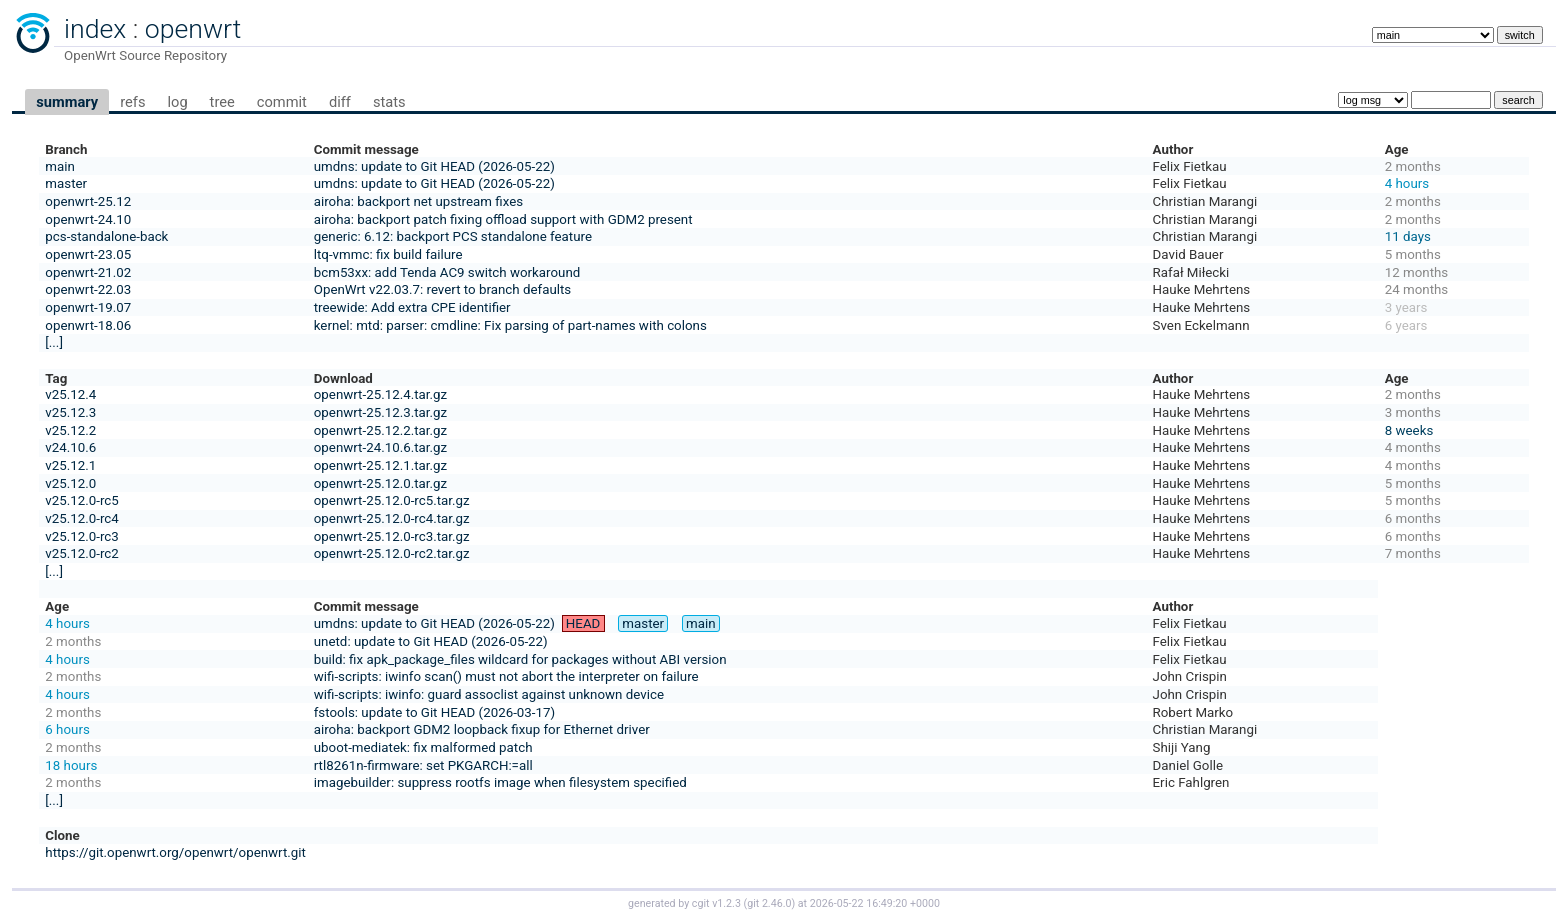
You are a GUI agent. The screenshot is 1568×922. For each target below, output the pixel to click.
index (95, 29)
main (60, 166)
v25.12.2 (70, 430)
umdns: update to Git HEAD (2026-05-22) (434, 166)
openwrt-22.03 (88, 289)
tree (222, 102)
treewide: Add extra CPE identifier (412, 307)
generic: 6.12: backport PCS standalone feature (453, 236)
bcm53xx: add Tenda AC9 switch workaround (447, 272)
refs (132, 102)
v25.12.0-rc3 (81, 536)
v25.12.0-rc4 (81, 518)
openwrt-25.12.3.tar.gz (380, 412)
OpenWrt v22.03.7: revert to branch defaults (442, 289)
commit (282, 102)
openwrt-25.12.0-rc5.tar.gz (392, 500)
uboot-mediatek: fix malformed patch (423, 747)
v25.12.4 (70, 394)
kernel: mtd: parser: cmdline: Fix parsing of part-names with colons (510, 325)
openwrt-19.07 (88, 307)
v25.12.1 (70, 465)
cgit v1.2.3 (716, 903)
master (66, 183)
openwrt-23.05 (88, 254)
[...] (54, 342)
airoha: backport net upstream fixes (418, 201)
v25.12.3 (70, 412)
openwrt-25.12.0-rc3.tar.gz (392, 536)
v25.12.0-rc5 (81, 500)
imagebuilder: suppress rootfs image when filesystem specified (500, 782)
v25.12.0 (70, 483)
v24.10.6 (70, 447)
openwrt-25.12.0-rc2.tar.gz (392, 553)
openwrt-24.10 (88, 219)
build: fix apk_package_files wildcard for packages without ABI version (520, 659)
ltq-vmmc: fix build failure (388, 254)
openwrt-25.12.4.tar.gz (380, 394)
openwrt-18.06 (88, 325)
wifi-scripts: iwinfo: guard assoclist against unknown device (489, 694)
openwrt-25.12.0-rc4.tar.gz (392, 518)
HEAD (583, 623)
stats (389, 102)
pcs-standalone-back (106, 236)
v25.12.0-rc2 (81, 553)
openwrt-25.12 (88, 201)
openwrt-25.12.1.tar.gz (380, 465)
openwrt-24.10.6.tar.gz (380, 447)
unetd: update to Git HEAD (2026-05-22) (431, 641)
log (177, 102)
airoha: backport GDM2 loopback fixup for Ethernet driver (482, 729)
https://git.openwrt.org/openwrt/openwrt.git (175, 852)
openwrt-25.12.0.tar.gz (380, 483)
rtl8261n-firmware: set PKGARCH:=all (423, 765)
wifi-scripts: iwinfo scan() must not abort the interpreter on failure (506, 676)
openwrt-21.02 (88, 272)
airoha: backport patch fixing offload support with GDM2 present (503, 219)
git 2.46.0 (769, 903)
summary (67, 102)
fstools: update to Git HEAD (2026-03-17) (434, 712)
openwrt (193, 29)
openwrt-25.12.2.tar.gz (380, 430)
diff (340, 102)
